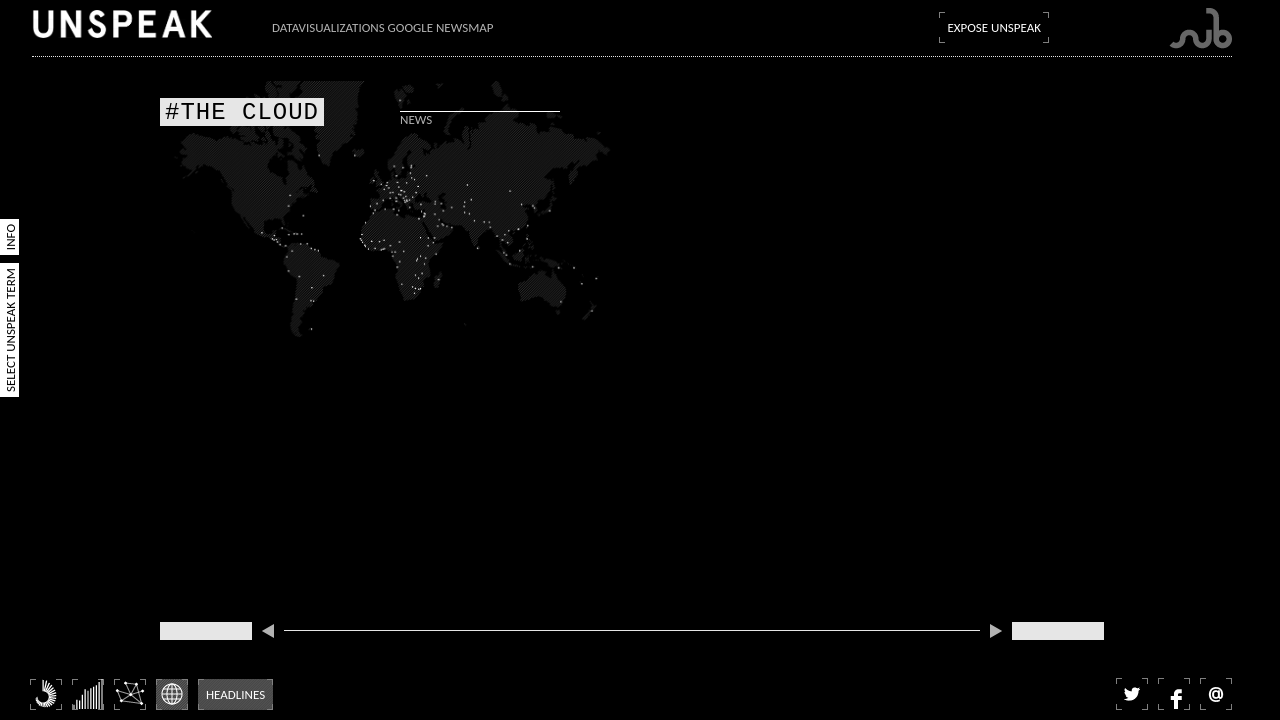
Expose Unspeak (994, 27)
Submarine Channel (1200, 28)
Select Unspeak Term (10, 330)
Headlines (235, 694)
